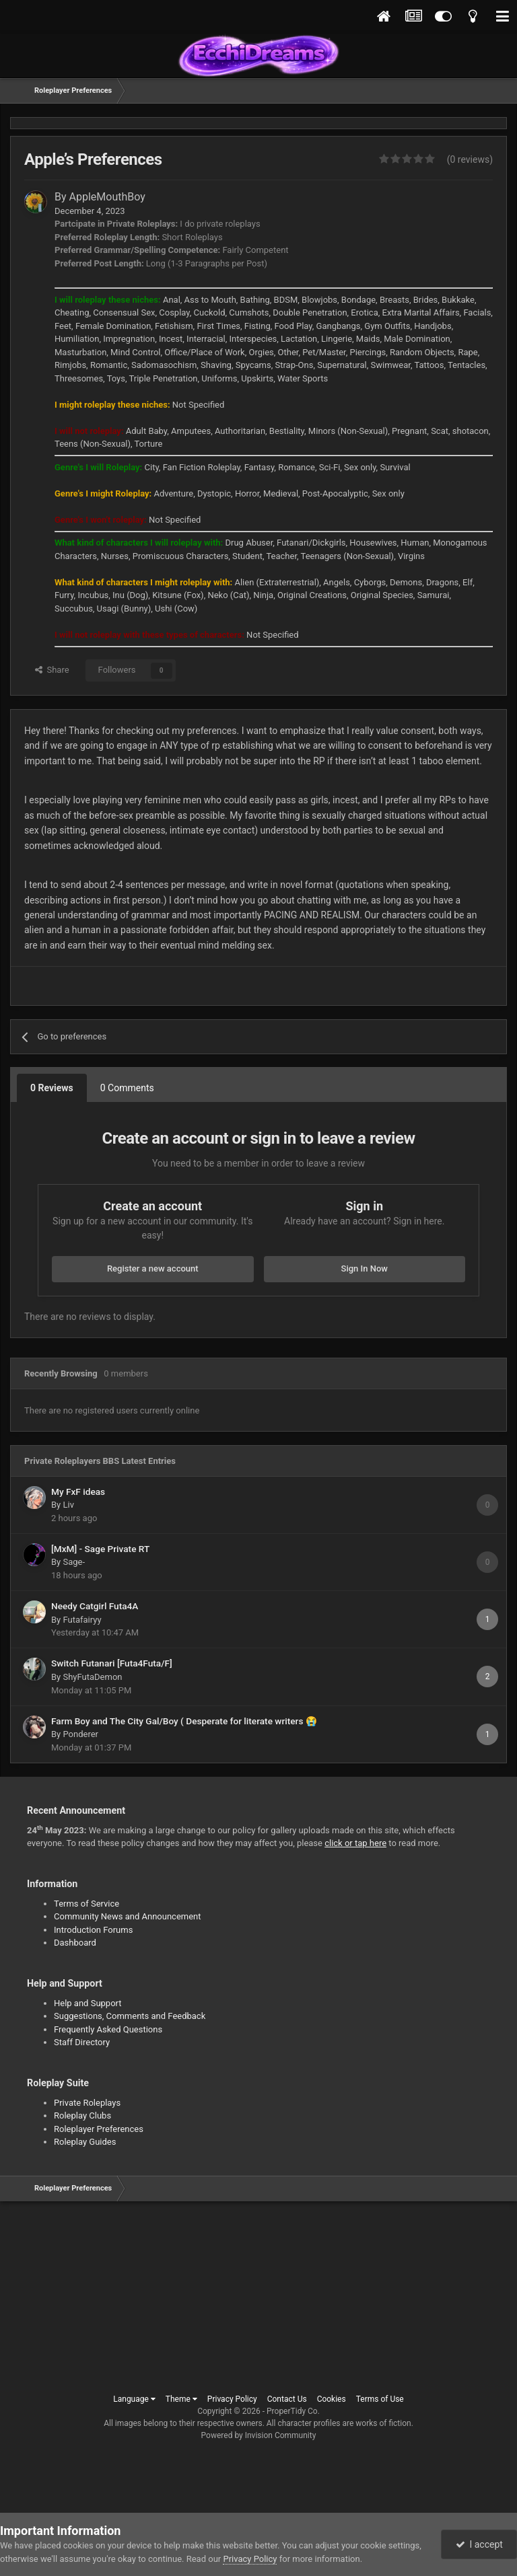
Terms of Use (380, 2399)
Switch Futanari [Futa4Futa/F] (111, 1663)
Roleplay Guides (85, 2142)
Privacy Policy (232, 2399)
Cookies (331, 2399)
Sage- (74, 1562)
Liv (68, 1505)
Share (52, 670)
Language (134, 2399)
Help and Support (88, 2003)
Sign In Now (364, 1268)
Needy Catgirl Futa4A (94, 1605)
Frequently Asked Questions (108, 2029)
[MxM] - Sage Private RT (100, 1548)
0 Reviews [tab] (51, 1087)
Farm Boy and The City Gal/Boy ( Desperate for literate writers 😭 (184, 1721)
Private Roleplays (87, 2103)
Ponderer (80, 1734)
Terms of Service (86, 1904)
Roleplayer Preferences (98, 2129)
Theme (181, 2399)
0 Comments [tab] (127, 1087)
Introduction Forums (93, 1930)
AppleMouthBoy (107, 196)
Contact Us (287, 2399)
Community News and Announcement (127, 1916)
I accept (479, 2544)
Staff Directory (82, 2042)
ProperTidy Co (292, 2411)
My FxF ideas (78, 1491)
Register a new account (153, 1268)
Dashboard (75, 1943)
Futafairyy (82, 1620)
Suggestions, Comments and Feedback (129, 2016)
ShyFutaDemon (92, 1677)
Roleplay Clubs (82, 2115)
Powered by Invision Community (258, 2435)
